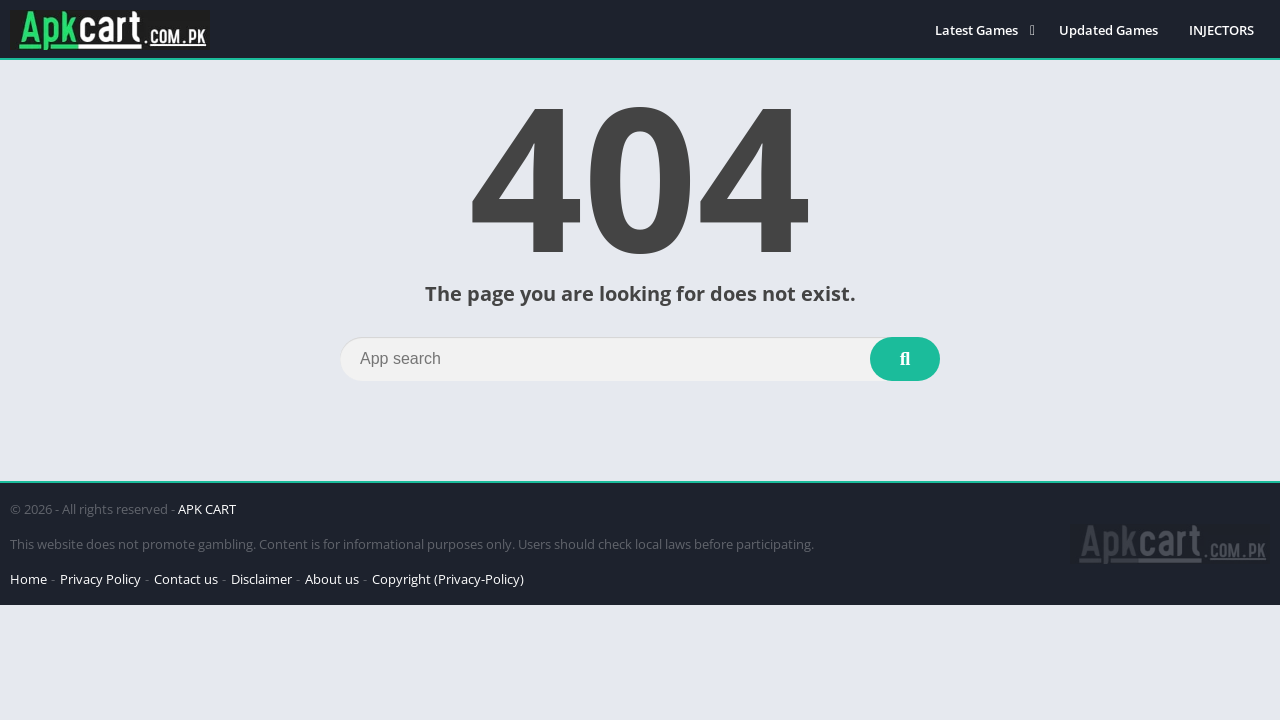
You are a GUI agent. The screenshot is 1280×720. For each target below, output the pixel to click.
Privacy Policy (100, 579)
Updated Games (1108, 30)
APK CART (207, 509)
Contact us (186, 579)
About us (332, 579)
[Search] (640, 359)
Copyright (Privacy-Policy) (448, 579)
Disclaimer (261, 579)
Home (28, 579)
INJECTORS (1221, 30)
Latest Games (976, 30)
